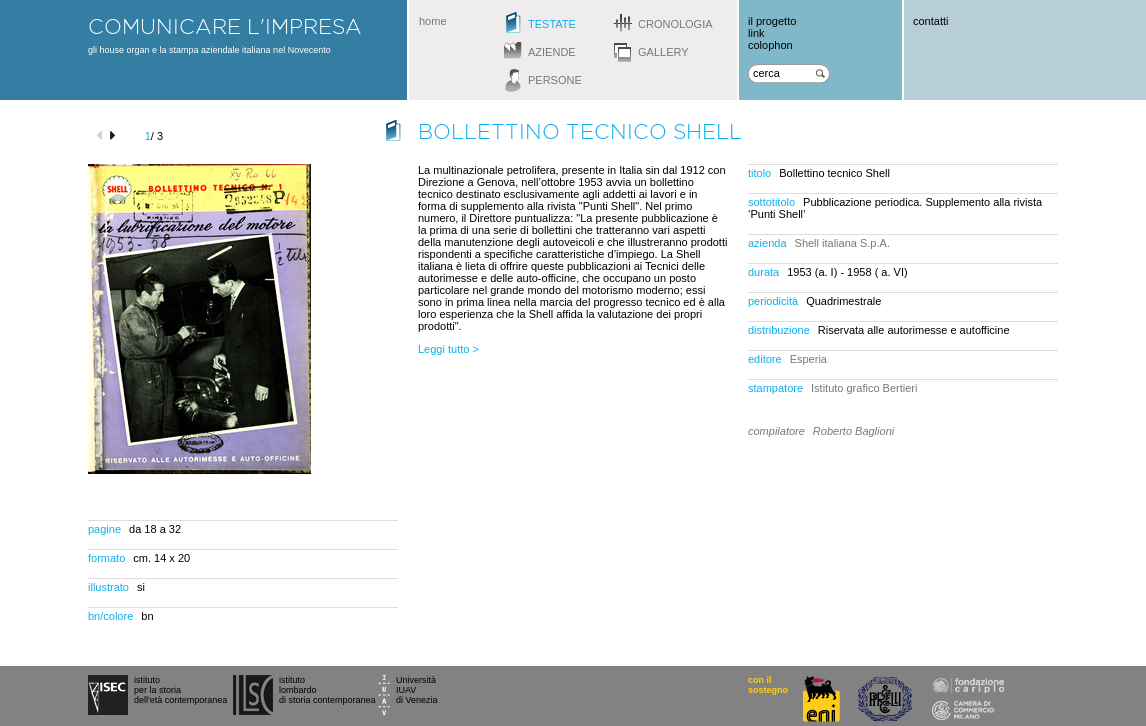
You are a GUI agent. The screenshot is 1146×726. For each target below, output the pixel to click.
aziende (552, 52)
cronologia (675, 24)
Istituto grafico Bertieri (864, 388)
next (115, 135)
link (756, 33)
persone (555, 80)
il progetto (772, 21)
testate (552, 24)
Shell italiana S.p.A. (842, 243)
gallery (663, 52)
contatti (930, 21)
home (433, 21)
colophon (770, 45)
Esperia (808, 359)
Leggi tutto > (448, 349)
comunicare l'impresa (225, 26)
